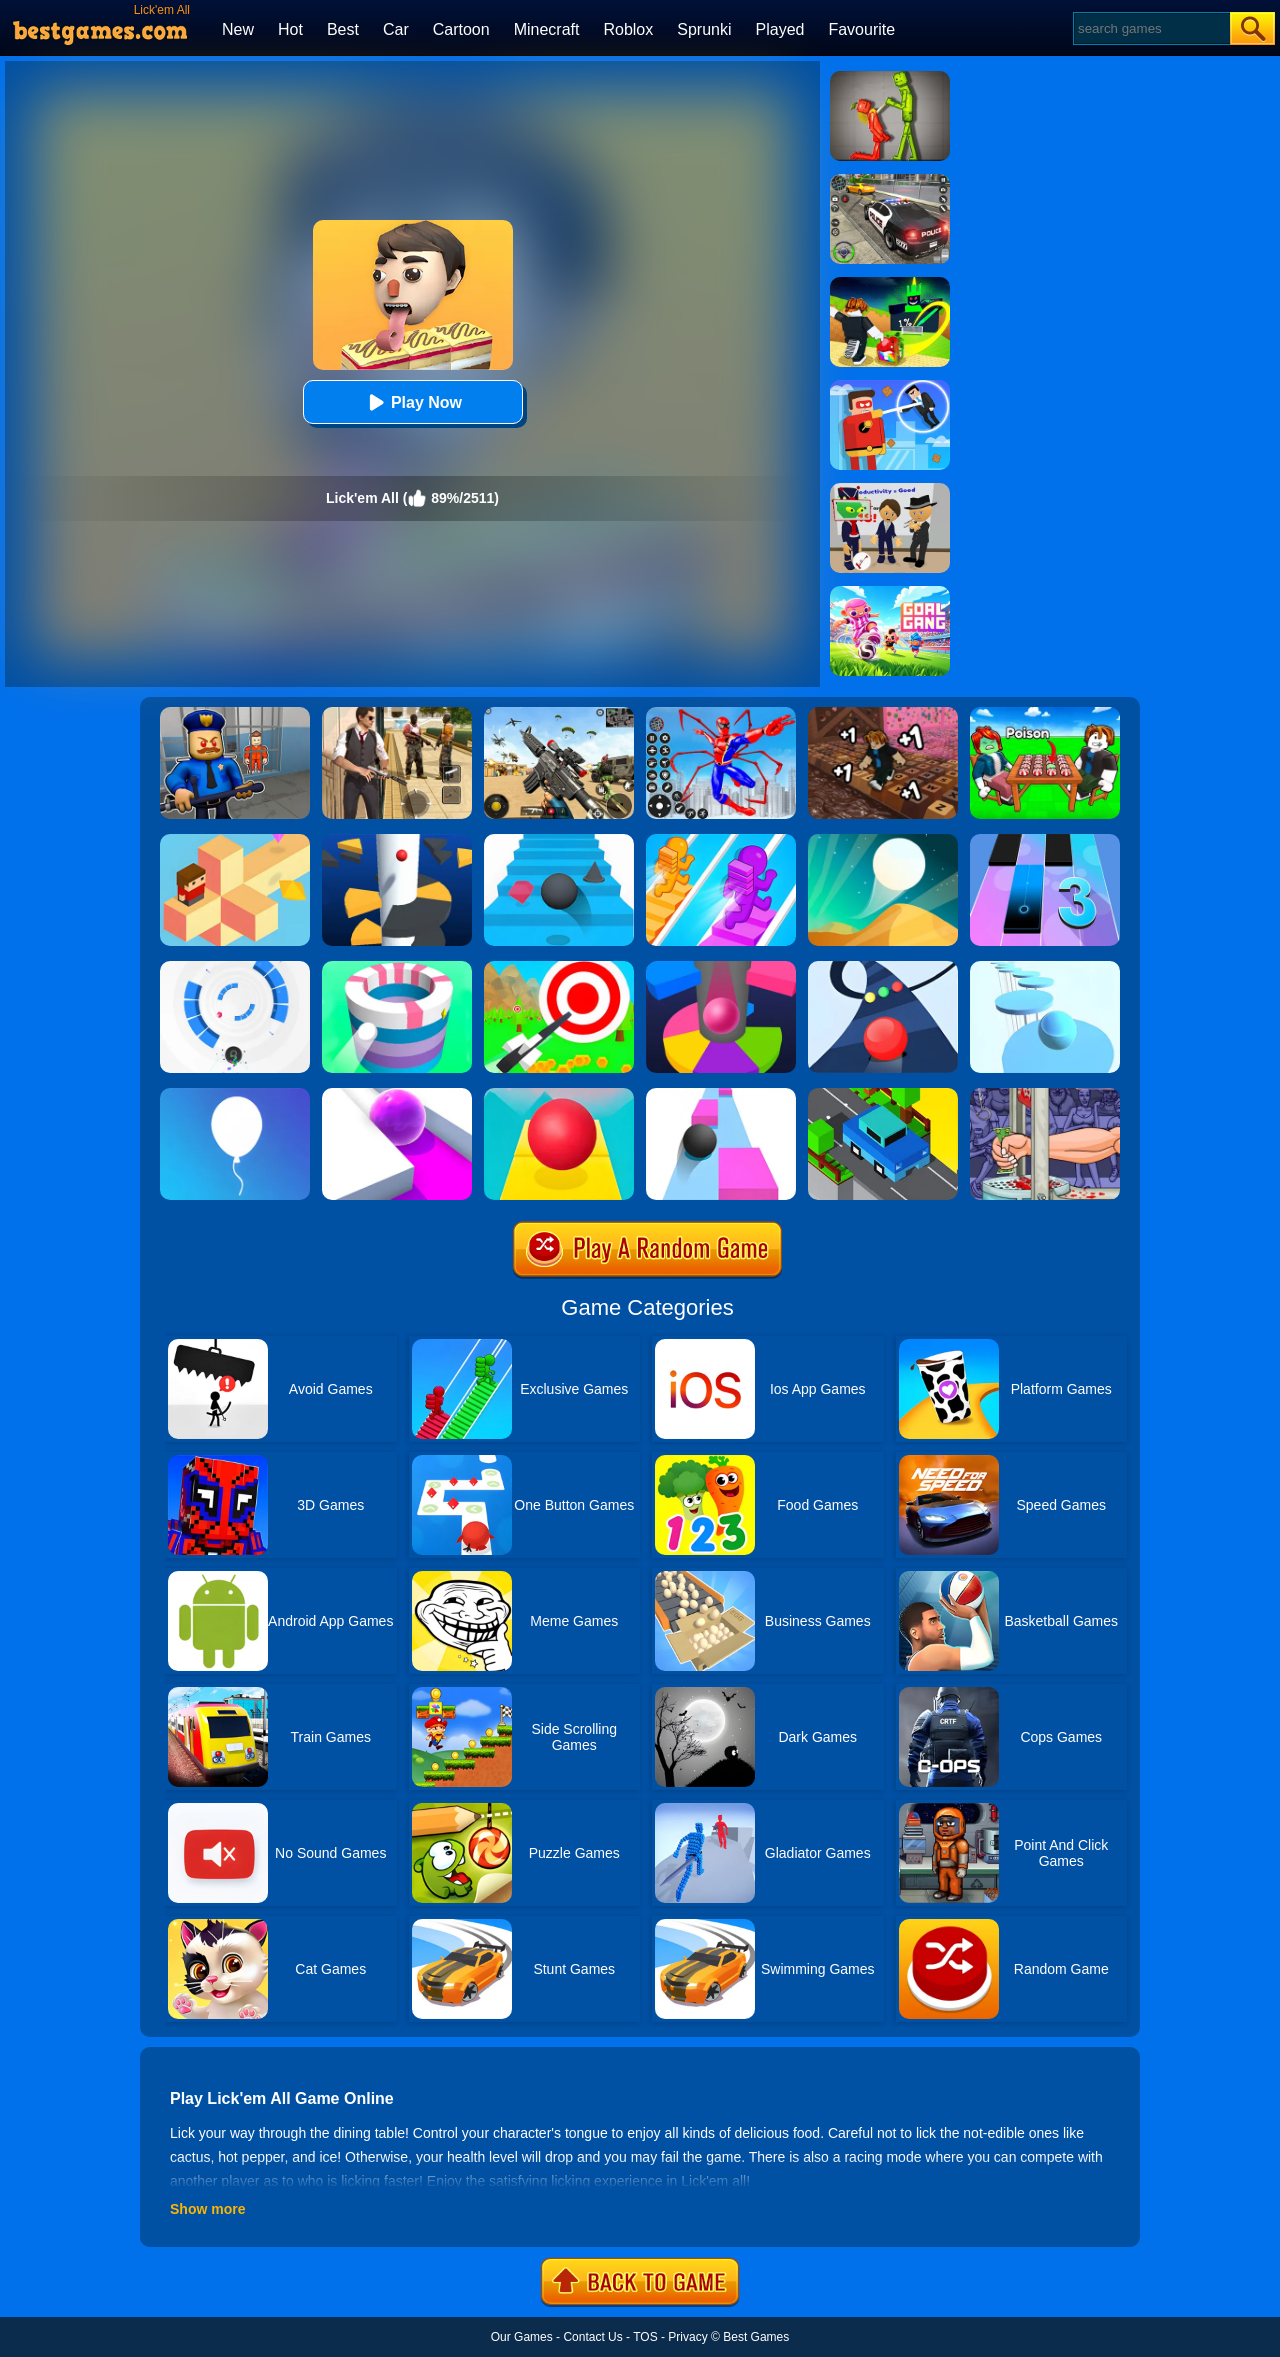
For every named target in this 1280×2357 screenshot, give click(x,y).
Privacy (687, 2337)
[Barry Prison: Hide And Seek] (235, 714)
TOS (645, 2337)
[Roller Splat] (397, 1095)
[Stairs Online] (559, 841)
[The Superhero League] (890, 387)
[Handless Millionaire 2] (1045, 1095)
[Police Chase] (890, 181)
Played (780, 29)
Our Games (522, 2337)
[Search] (1150, 28)
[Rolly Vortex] (235, 968)
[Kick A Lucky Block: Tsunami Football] (890, 284)
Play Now (412, 402)
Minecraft (547, 29)
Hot (290, 29)
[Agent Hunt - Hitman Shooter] (397, 714)
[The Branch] (235, 841)
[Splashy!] (1045, 968)
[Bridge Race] (721, 841)
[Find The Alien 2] (890, 490)
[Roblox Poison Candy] (1045, 714)
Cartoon (461, 29)
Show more (207, 2209)
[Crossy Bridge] (883, 1095)
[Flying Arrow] (559, 968)
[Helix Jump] (397, 841)
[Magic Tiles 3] (1045, 841)
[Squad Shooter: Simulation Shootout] (559, 714)
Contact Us (592, 2337)
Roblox (628, 29)
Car (396, 29)
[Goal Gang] (890, 593)
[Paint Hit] (397, 968)
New (238, 29)
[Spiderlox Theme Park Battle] (721, 714)
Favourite (861, 29)
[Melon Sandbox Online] (890, 78)
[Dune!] (883, 841)
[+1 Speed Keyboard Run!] (883, 714)
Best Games (756, 2337)
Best (343, 29)
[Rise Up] (235, 1095)
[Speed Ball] (721, 1095)
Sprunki (704, 29)
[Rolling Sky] (559, 1095)
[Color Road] (883, 968)
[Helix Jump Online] (721, 968)
